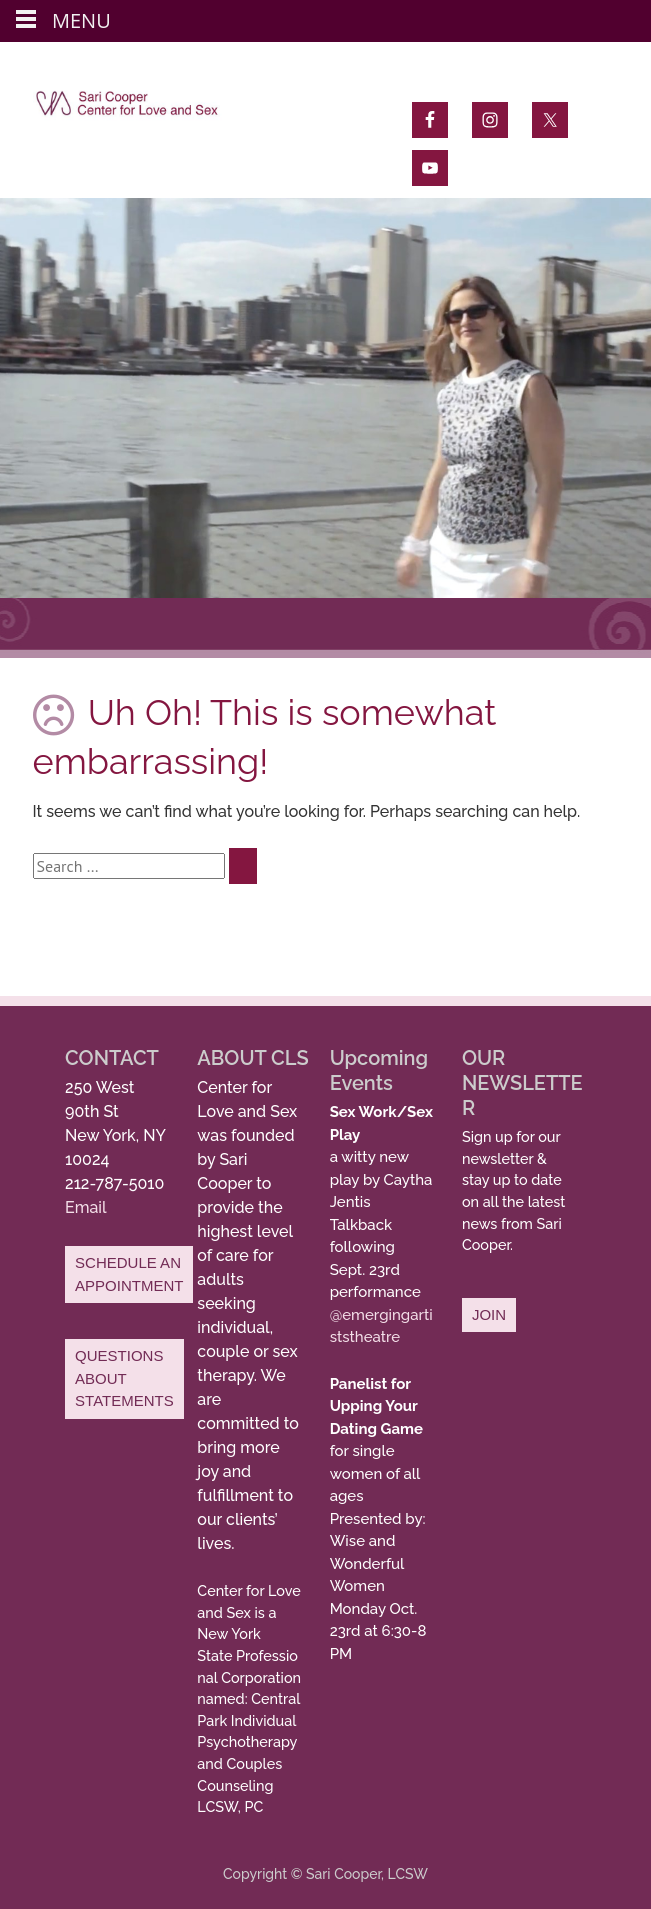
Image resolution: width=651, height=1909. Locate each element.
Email (86, 1207)
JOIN (489, 1314)
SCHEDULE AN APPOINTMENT (129, 1274)
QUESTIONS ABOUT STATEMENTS (124, 1378)
